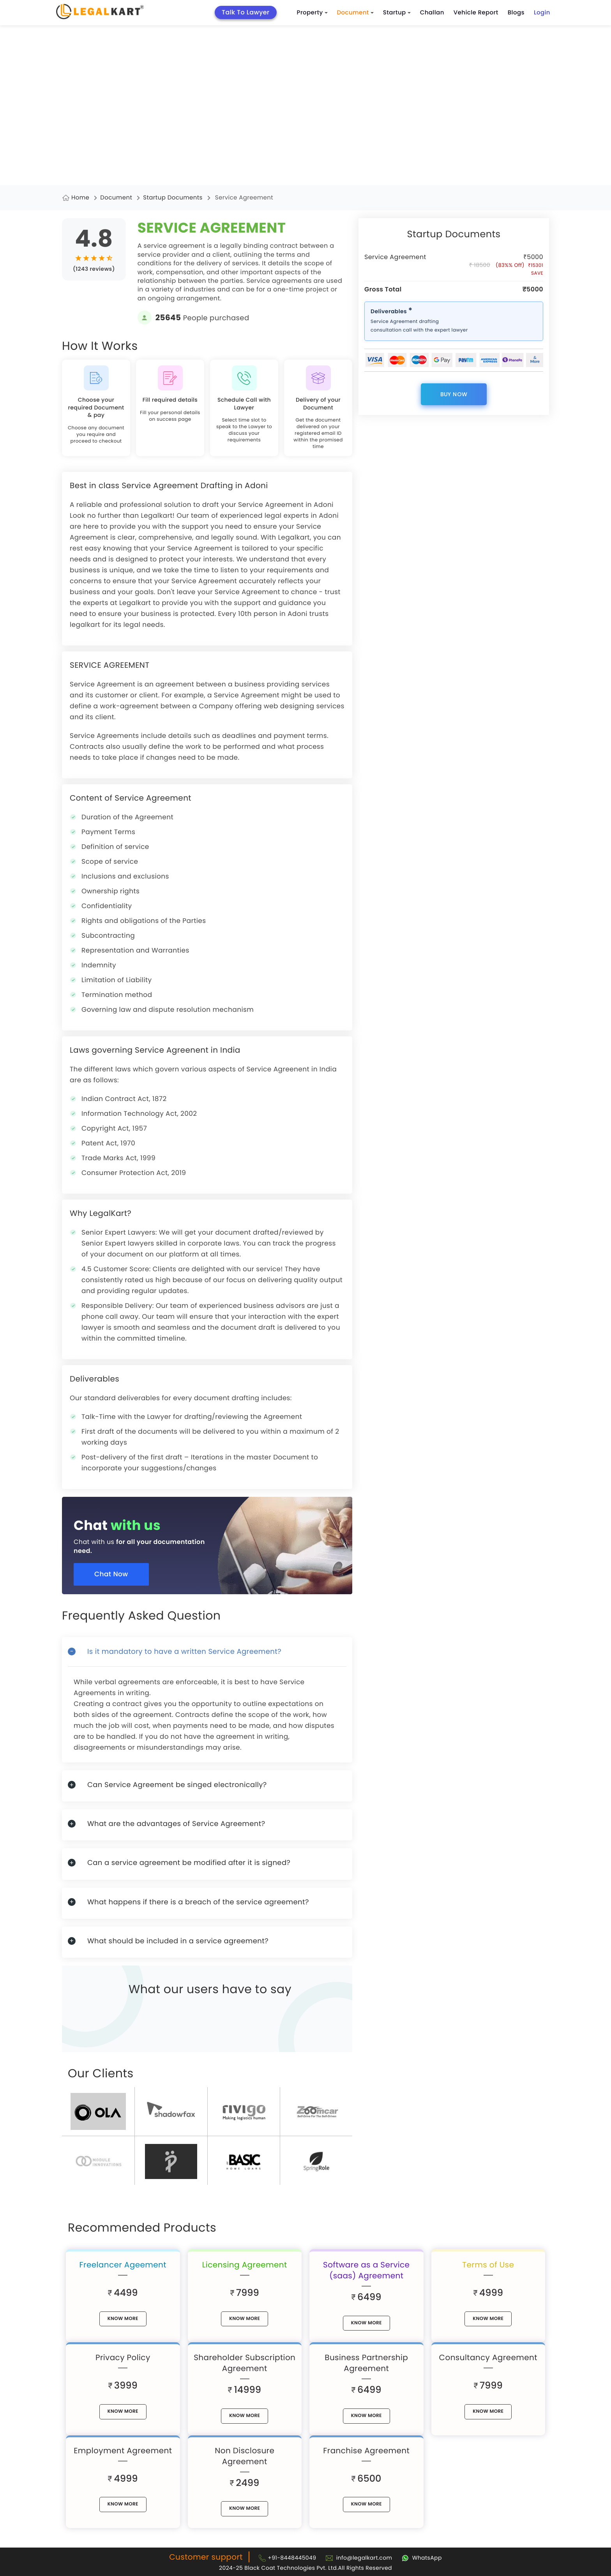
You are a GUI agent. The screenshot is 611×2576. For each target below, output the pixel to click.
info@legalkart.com (364, 2558)
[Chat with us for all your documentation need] (213, 1539)
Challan (432, 13)
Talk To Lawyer (246, 12)
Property (312, 13)
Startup (397, 13)
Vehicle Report (476, 13)
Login (542, 13)
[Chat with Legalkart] (422, 2558)
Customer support (206, 2556)
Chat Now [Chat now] (111, 1574)
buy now (454, 394)
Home (80, 198)
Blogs (516, 13)
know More (123, 2318)
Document (355, 13)
